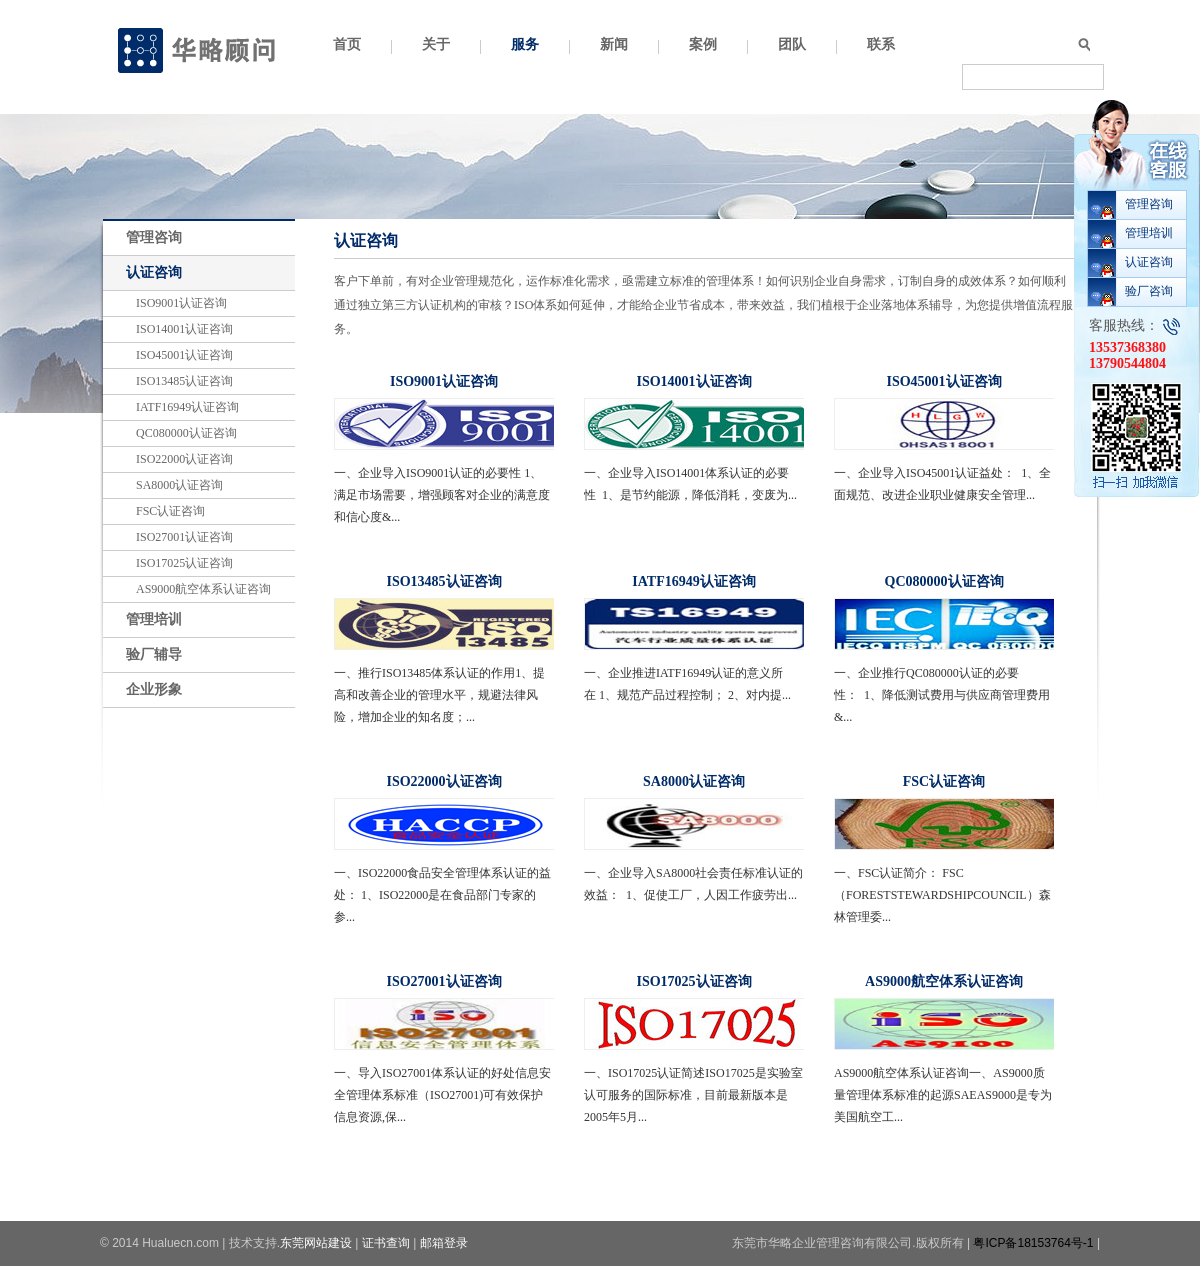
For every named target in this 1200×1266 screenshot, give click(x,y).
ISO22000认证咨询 (184, 459)
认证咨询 (154, 272)
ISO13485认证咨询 (184, 381)
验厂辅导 (154, 654)
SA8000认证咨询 (179, 485)
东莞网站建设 (316, 1243)
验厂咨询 (1149, 291)
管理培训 (154, 619)
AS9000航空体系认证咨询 (203, 589)
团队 (792, 44)
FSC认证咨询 (170, 511)
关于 (436, 44)
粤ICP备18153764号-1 (1033, 1243)
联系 (881, 44)
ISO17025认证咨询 (184, 563)
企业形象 (154, 689)
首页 (347, 44)
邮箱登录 (444, 1243)
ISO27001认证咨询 (184, 537)
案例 (703, 44)
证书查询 (386, 1243)
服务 (525, 44)
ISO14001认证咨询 (184, 329)
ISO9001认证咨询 (181, 303)
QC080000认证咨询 (186, 433)
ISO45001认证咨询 (184, 355)
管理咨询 (154, 237)
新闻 (614, 44)
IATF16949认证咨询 (187, 407)
